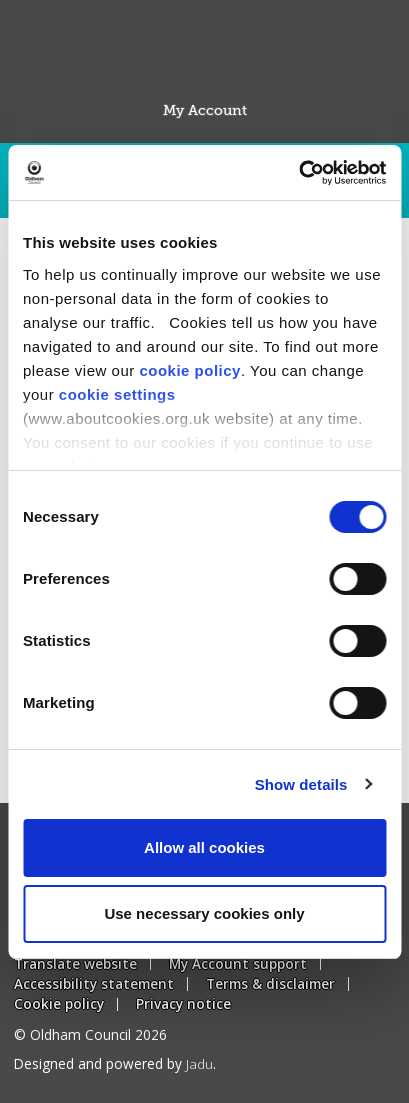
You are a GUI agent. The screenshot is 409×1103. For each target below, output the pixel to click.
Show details (301, 784)
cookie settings (117, 394)
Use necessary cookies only (204, 913)
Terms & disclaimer (270, 983)
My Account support (238, 963)
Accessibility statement (94, 983)
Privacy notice (183, 1003)
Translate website (75, 963)
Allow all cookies (204, 847)
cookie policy (190, 370)
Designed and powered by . (115, 1063)
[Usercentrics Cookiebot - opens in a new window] (298, 173)
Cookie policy (59, 1003)
